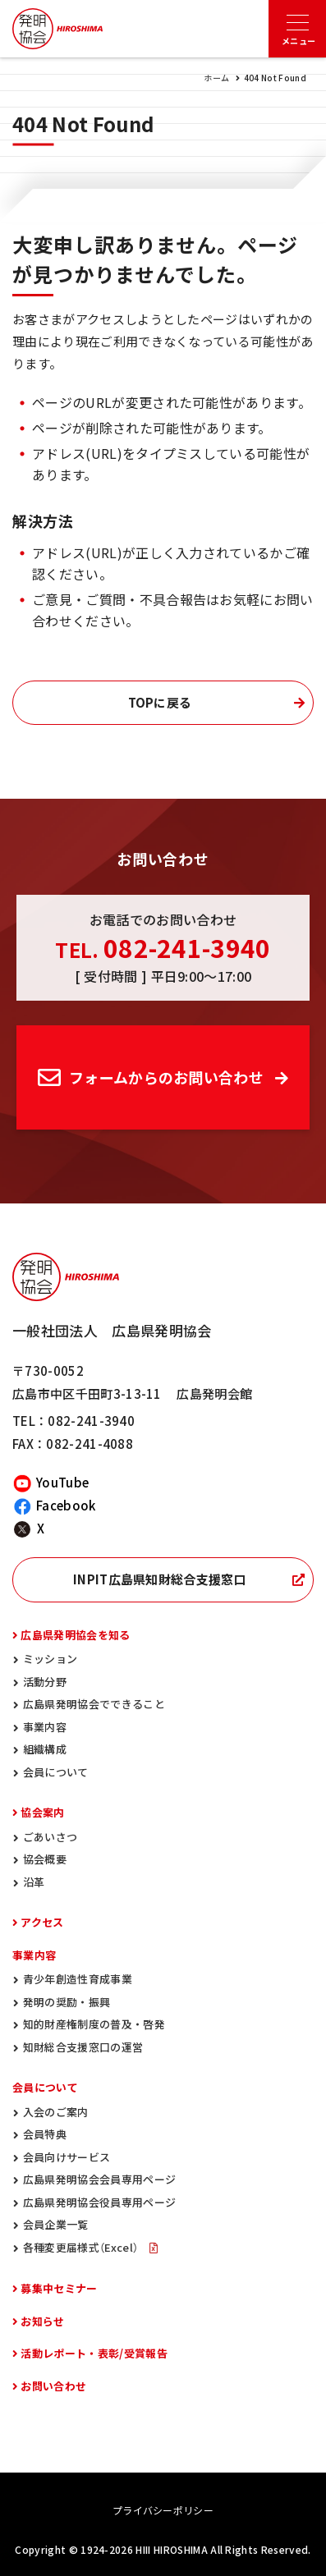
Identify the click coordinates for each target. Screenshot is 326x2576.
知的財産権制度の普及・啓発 (94, 2024)
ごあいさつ (50, 1837)
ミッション (50, 1658)
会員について (56, 1772)
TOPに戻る (160, 703)
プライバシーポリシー (163, 2510)
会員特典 (45, 2134)
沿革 (34, 1882)
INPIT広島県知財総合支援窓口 (159, 1579)
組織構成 (45, 1749)
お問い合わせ (53, 2386)
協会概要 (45, 1859)
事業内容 (45, 1727)
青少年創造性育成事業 (77, 1979)
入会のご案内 (56, 2112)
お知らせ (42, 2321)
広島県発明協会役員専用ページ (99, 2202)
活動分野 (45, 1681)
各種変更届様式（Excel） (82, 2247)
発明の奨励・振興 (67, 2002)
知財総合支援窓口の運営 (83, 2047)
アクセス (42, 1922)
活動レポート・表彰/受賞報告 (94, 2353)
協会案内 (42, 1812)
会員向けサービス (67, 2157)
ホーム (216, 77)
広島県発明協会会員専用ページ (99, 2179)
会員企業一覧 (56, 2224)
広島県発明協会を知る (75, 1635)
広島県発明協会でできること (94, 1704)
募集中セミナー (59, 2288)
